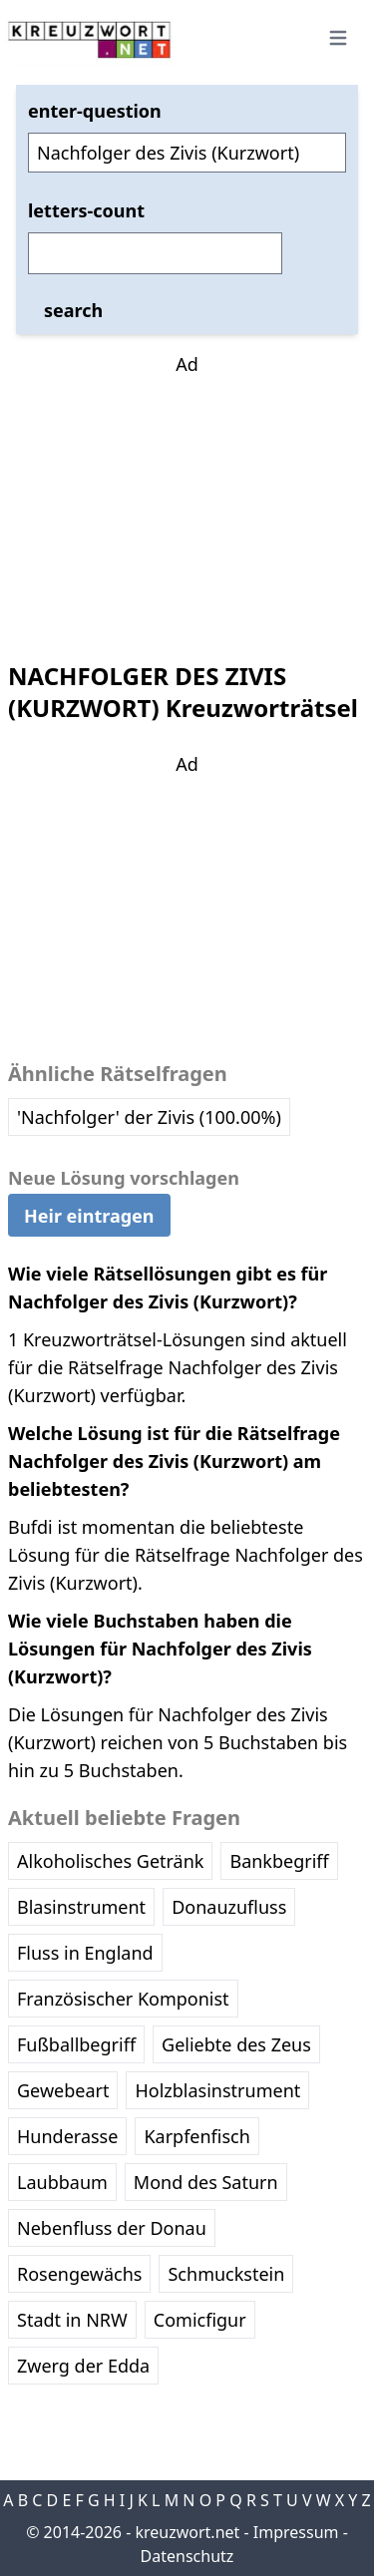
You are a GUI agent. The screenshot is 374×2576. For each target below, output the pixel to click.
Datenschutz (187, 2556)
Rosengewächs (79, 2274)
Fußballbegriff (76, 2044)
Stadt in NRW (72, 2320)
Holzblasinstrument (217, 2090)
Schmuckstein (226, 2274)
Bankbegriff (278, 1861)
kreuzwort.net (187, 2532)
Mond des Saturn (206, 2182)
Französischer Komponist (123, 1999)
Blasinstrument (81, 1907)
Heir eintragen (89, 1216)
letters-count (86, 210)
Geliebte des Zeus (236, 2044)
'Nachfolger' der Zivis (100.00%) (149, 1117)
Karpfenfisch (196, 2136)
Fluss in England (85, 1953)
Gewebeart (63, 2090)
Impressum (296, 2532)
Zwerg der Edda (83, 2366)
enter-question (95, 111)
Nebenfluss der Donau (111, 2228)
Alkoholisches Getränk (110, 1861)
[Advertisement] (187, 502)
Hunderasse (67, 2136)
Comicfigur (200, 2320)
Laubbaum (62, 2182)
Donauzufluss (229, 1907)
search (73, 310)
